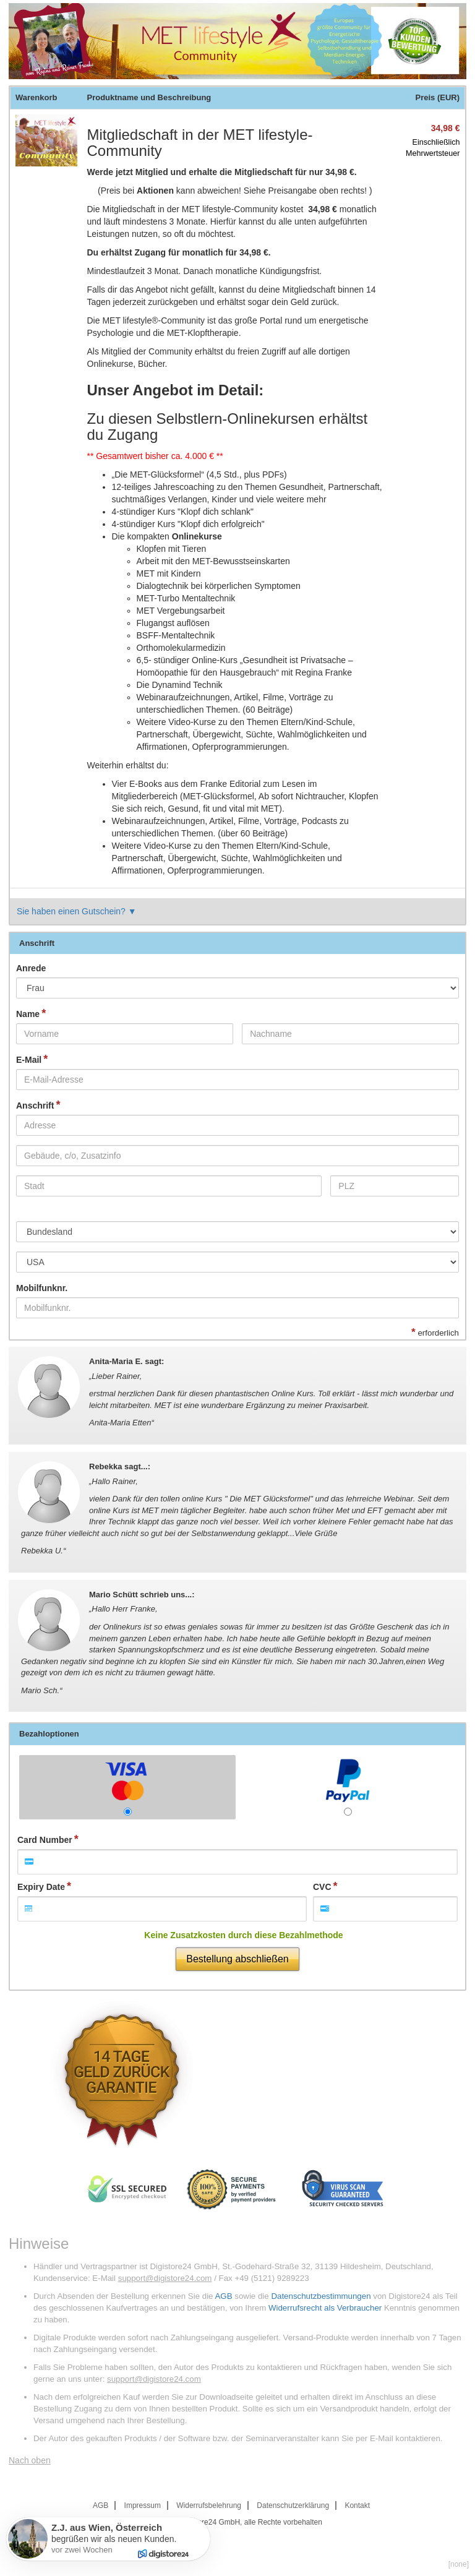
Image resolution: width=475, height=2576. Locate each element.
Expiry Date (41, 1887)
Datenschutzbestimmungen (320, 2296)
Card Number (44, 1840)
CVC (322, 1887)
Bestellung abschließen (237, 1959)
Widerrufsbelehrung (208, 2505)
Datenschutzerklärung (293, 2505)
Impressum (142, 2505)
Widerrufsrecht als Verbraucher (325, 2307)
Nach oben (30, 2460)
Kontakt (357, 2505)
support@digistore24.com (165, 2278)
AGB (223, 2296)
